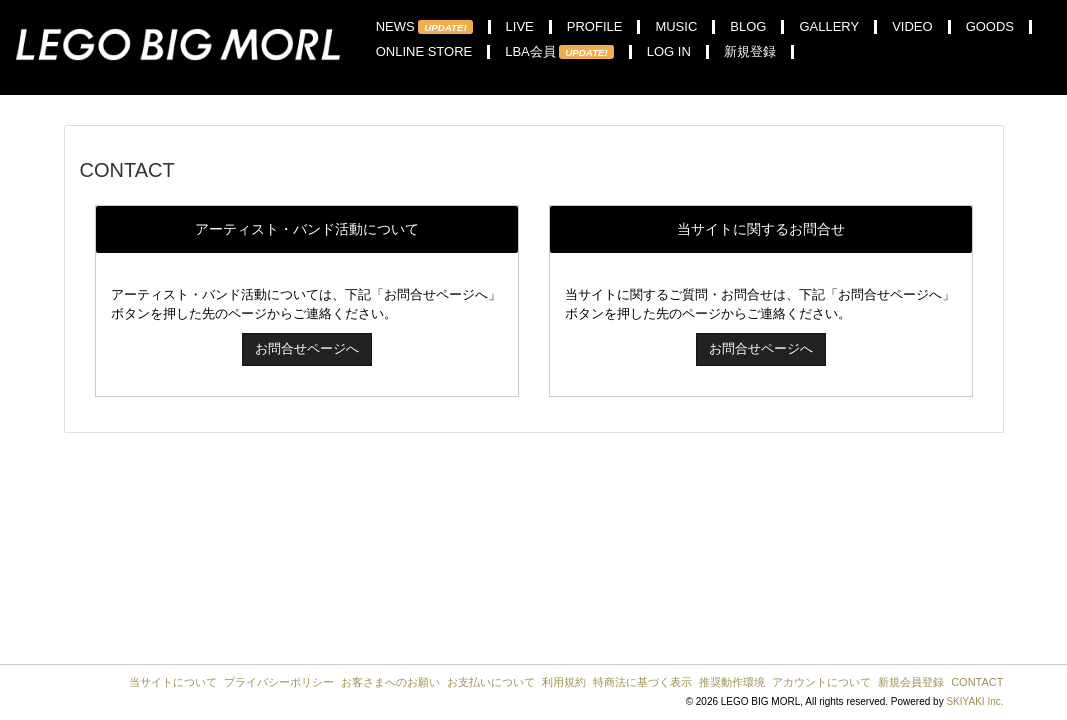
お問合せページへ (307, 348)
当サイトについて (173, 682)
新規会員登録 (911, 682)
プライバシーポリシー (279, 682)
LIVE (520, 27)
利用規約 (564, 682)
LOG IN (669, 52)
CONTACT (977, 682)
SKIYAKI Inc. (974, 701)
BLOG (748, 27)
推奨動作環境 (732, 682)
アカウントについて (821, 682)
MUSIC (676, 27)
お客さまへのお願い (390, 682)
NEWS (424, 27)
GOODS (990, 27)
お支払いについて (491, 682)
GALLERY (829, 27)
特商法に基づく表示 (642, 682)
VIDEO (912, 27)
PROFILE (595, 27)
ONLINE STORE (424, 52)
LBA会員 (559, 52)
